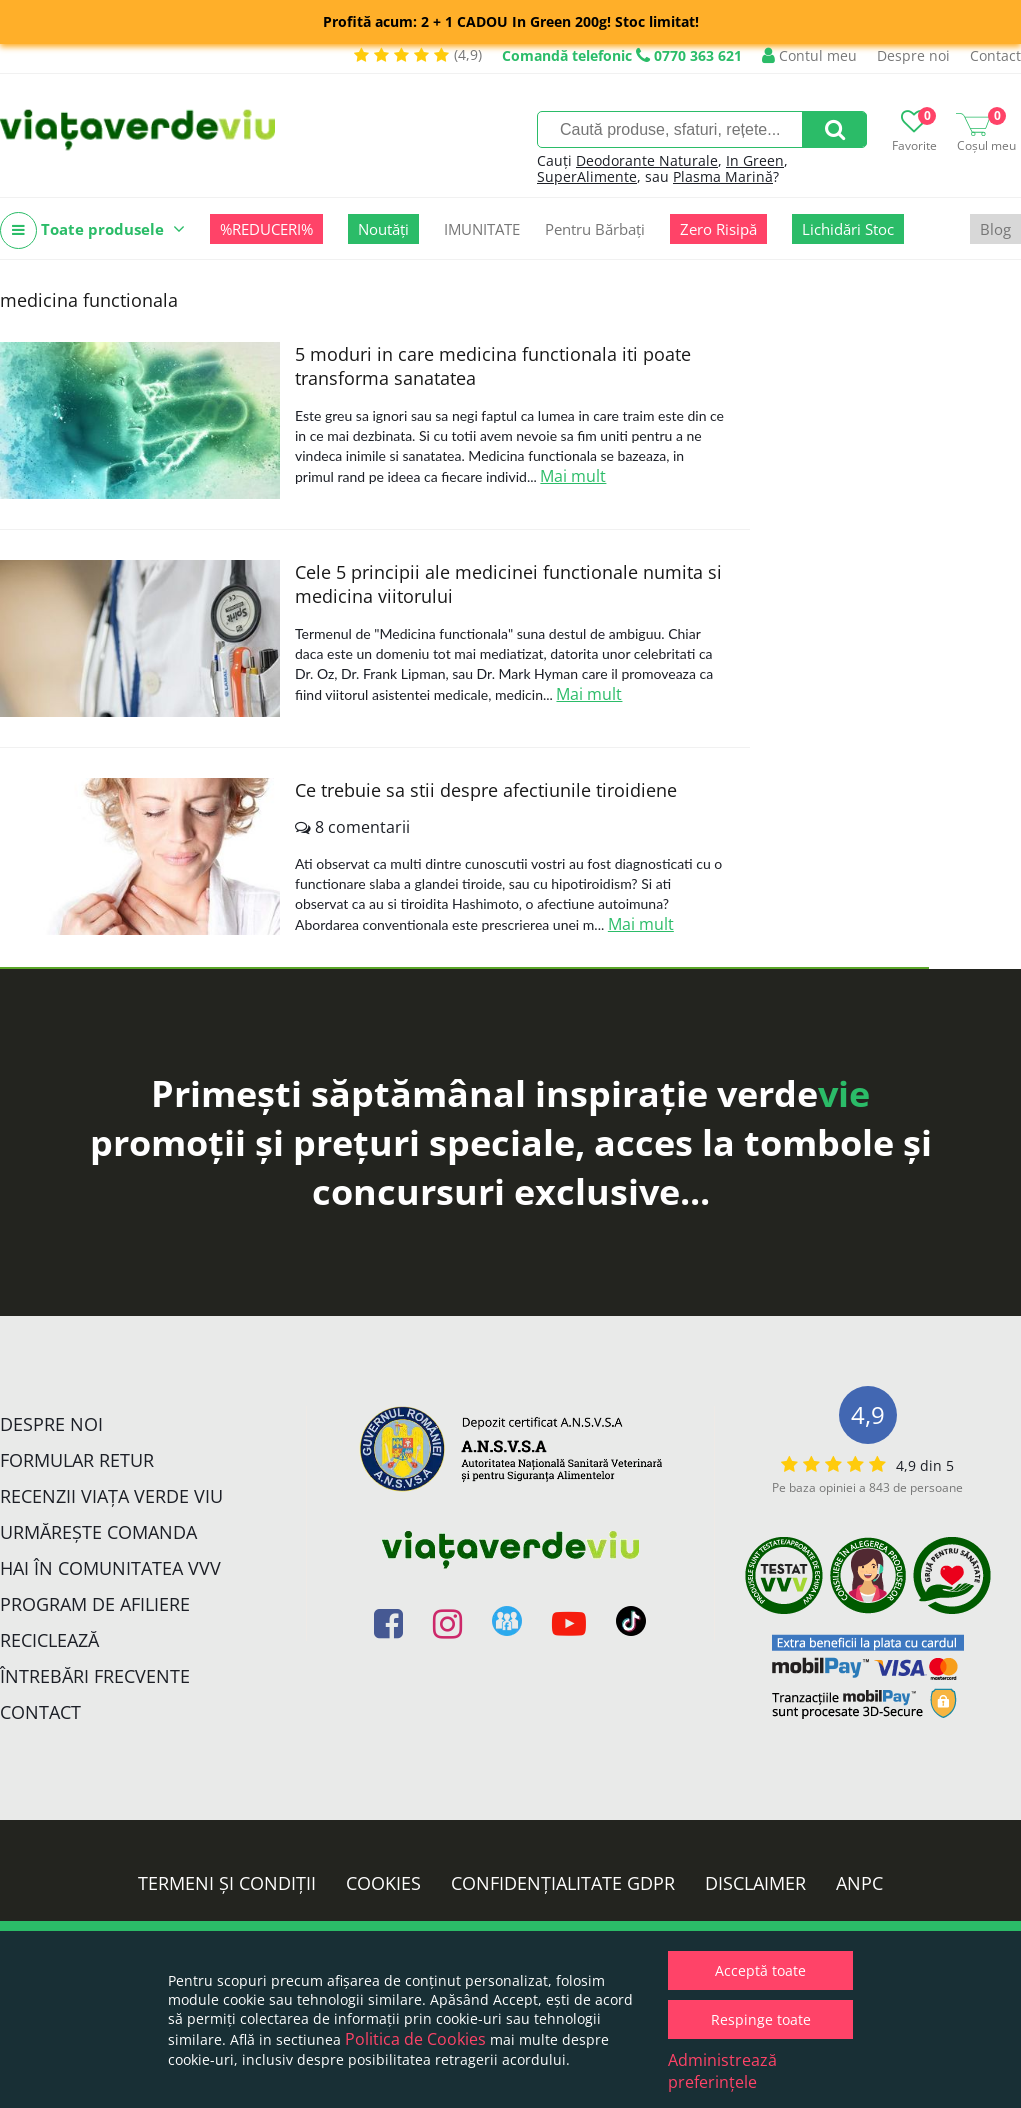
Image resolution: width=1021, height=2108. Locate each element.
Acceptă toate (760, 1970)
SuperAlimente (587, 176)
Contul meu (809, 55)
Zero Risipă (718, 229)
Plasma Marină (723, 176)
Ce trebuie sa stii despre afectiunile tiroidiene (486, 790)
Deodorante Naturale (647, 160)
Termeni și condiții (227, 1883)
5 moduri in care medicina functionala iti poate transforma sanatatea (493, 366)
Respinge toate (761, 2019)
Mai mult (573, 476)
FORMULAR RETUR (77, 1460)
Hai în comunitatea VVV (110, 1568)
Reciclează (49, 1640)
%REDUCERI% (266, 229)
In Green (755, 160)
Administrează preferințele (722, 2071)
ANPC (859, 1883)
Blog (995, 229)
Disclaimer (755, 1883)
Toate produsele (92, 230)
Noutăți (383, 229)
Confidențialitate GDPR (563, 1883)
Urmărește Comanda (98, 1532)
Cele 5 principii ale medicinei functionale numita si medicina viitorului (508, 584)
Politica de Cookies (415, 2039)
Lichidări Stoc (848, 229)
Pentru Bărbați (595, 229)
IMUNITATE (482, 229)
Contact (995, 55)
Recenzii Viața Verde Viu (111, 1496)
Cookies (383, 1883)
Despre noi (913, 55)
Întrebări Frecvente (95, 1676)
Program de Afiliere (95, 1604)
